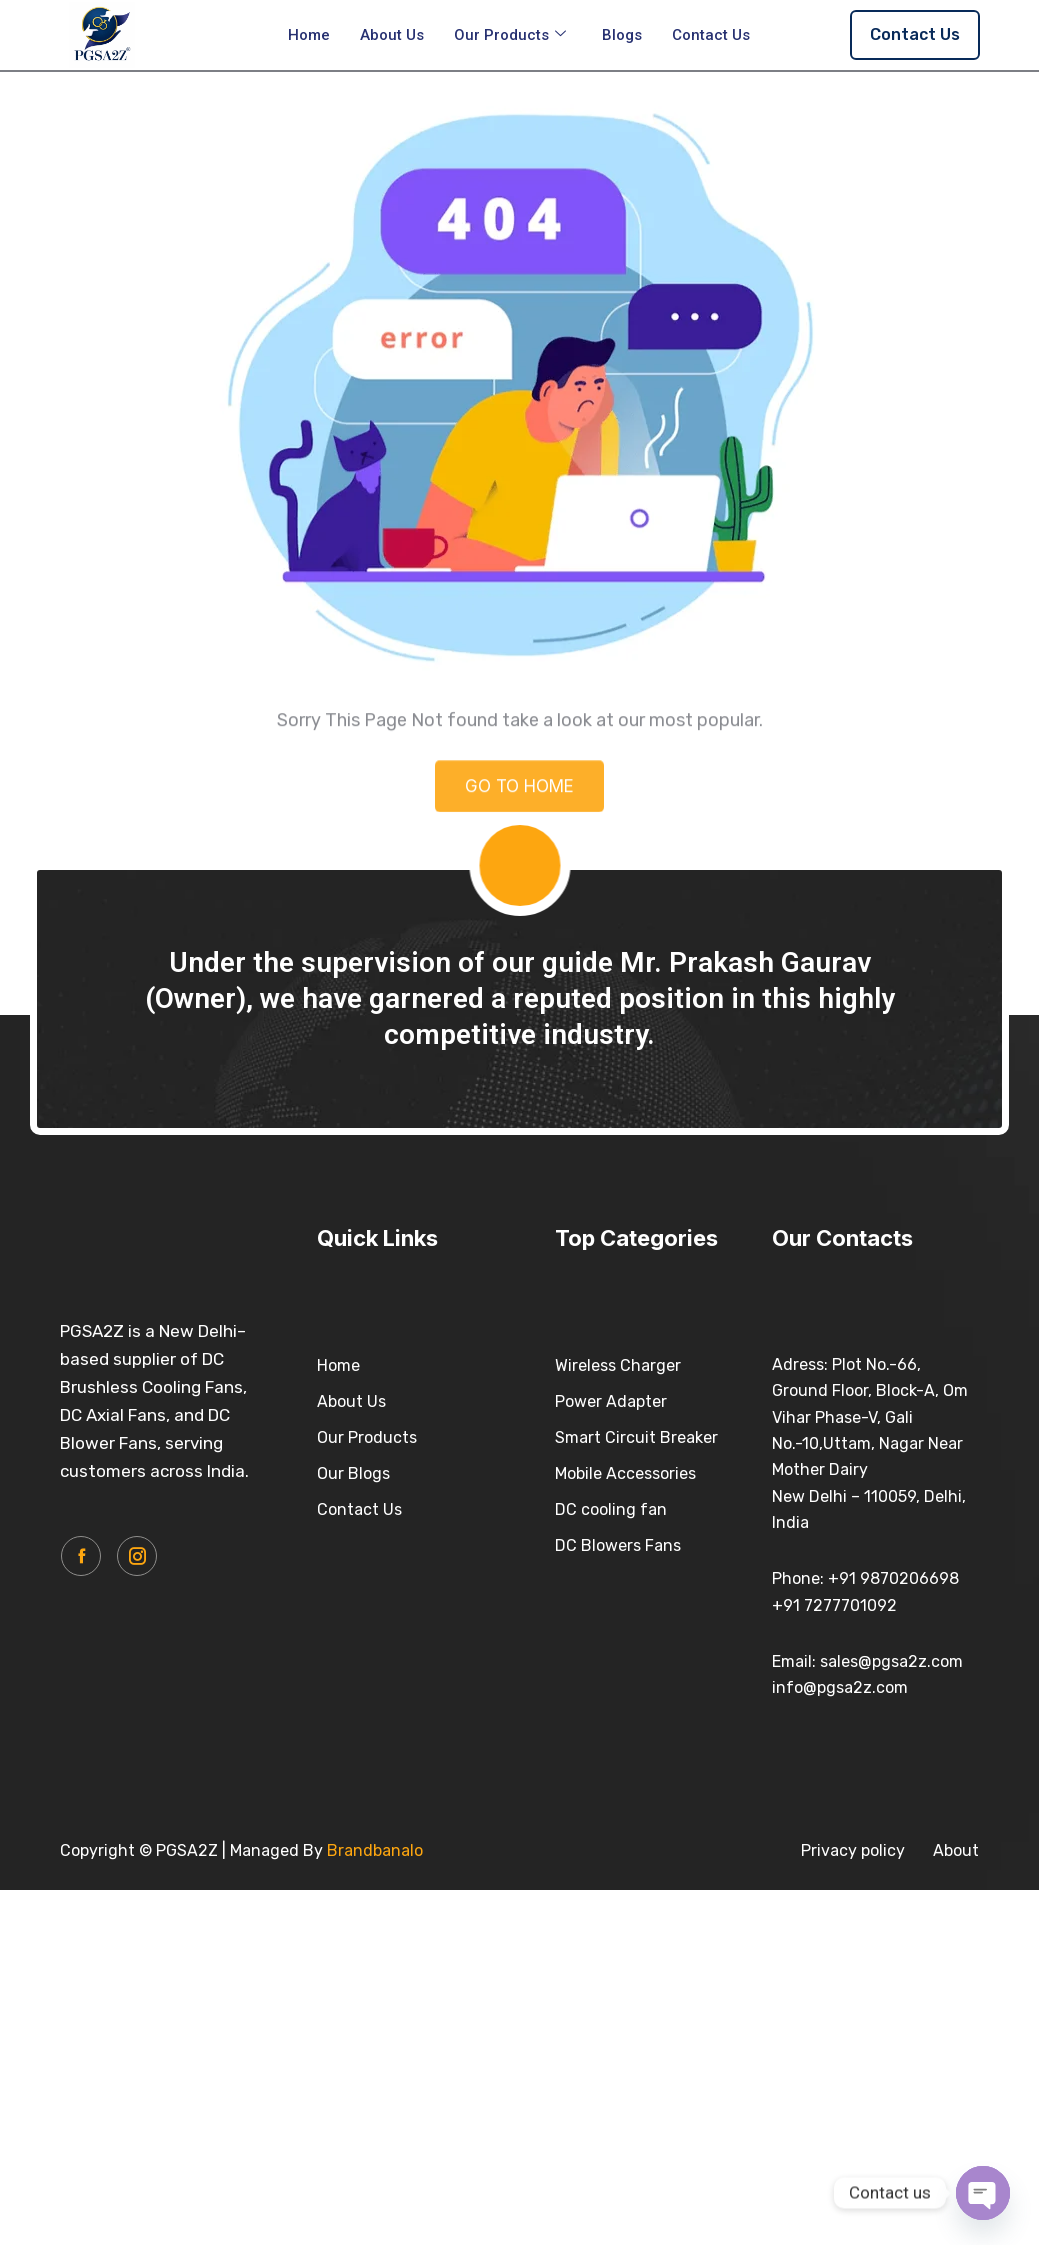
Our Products (510, 35)
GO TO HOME (519, 803)
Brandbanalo (375, 1850)
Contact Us (711, 35)
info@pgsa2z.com (840, 1687)
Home (309, 35)
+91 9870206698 (893, 1578)
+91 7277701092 (834, 1605)
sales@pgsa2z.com (891, 1661)
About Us (392, 35)
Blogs (622, 35)
